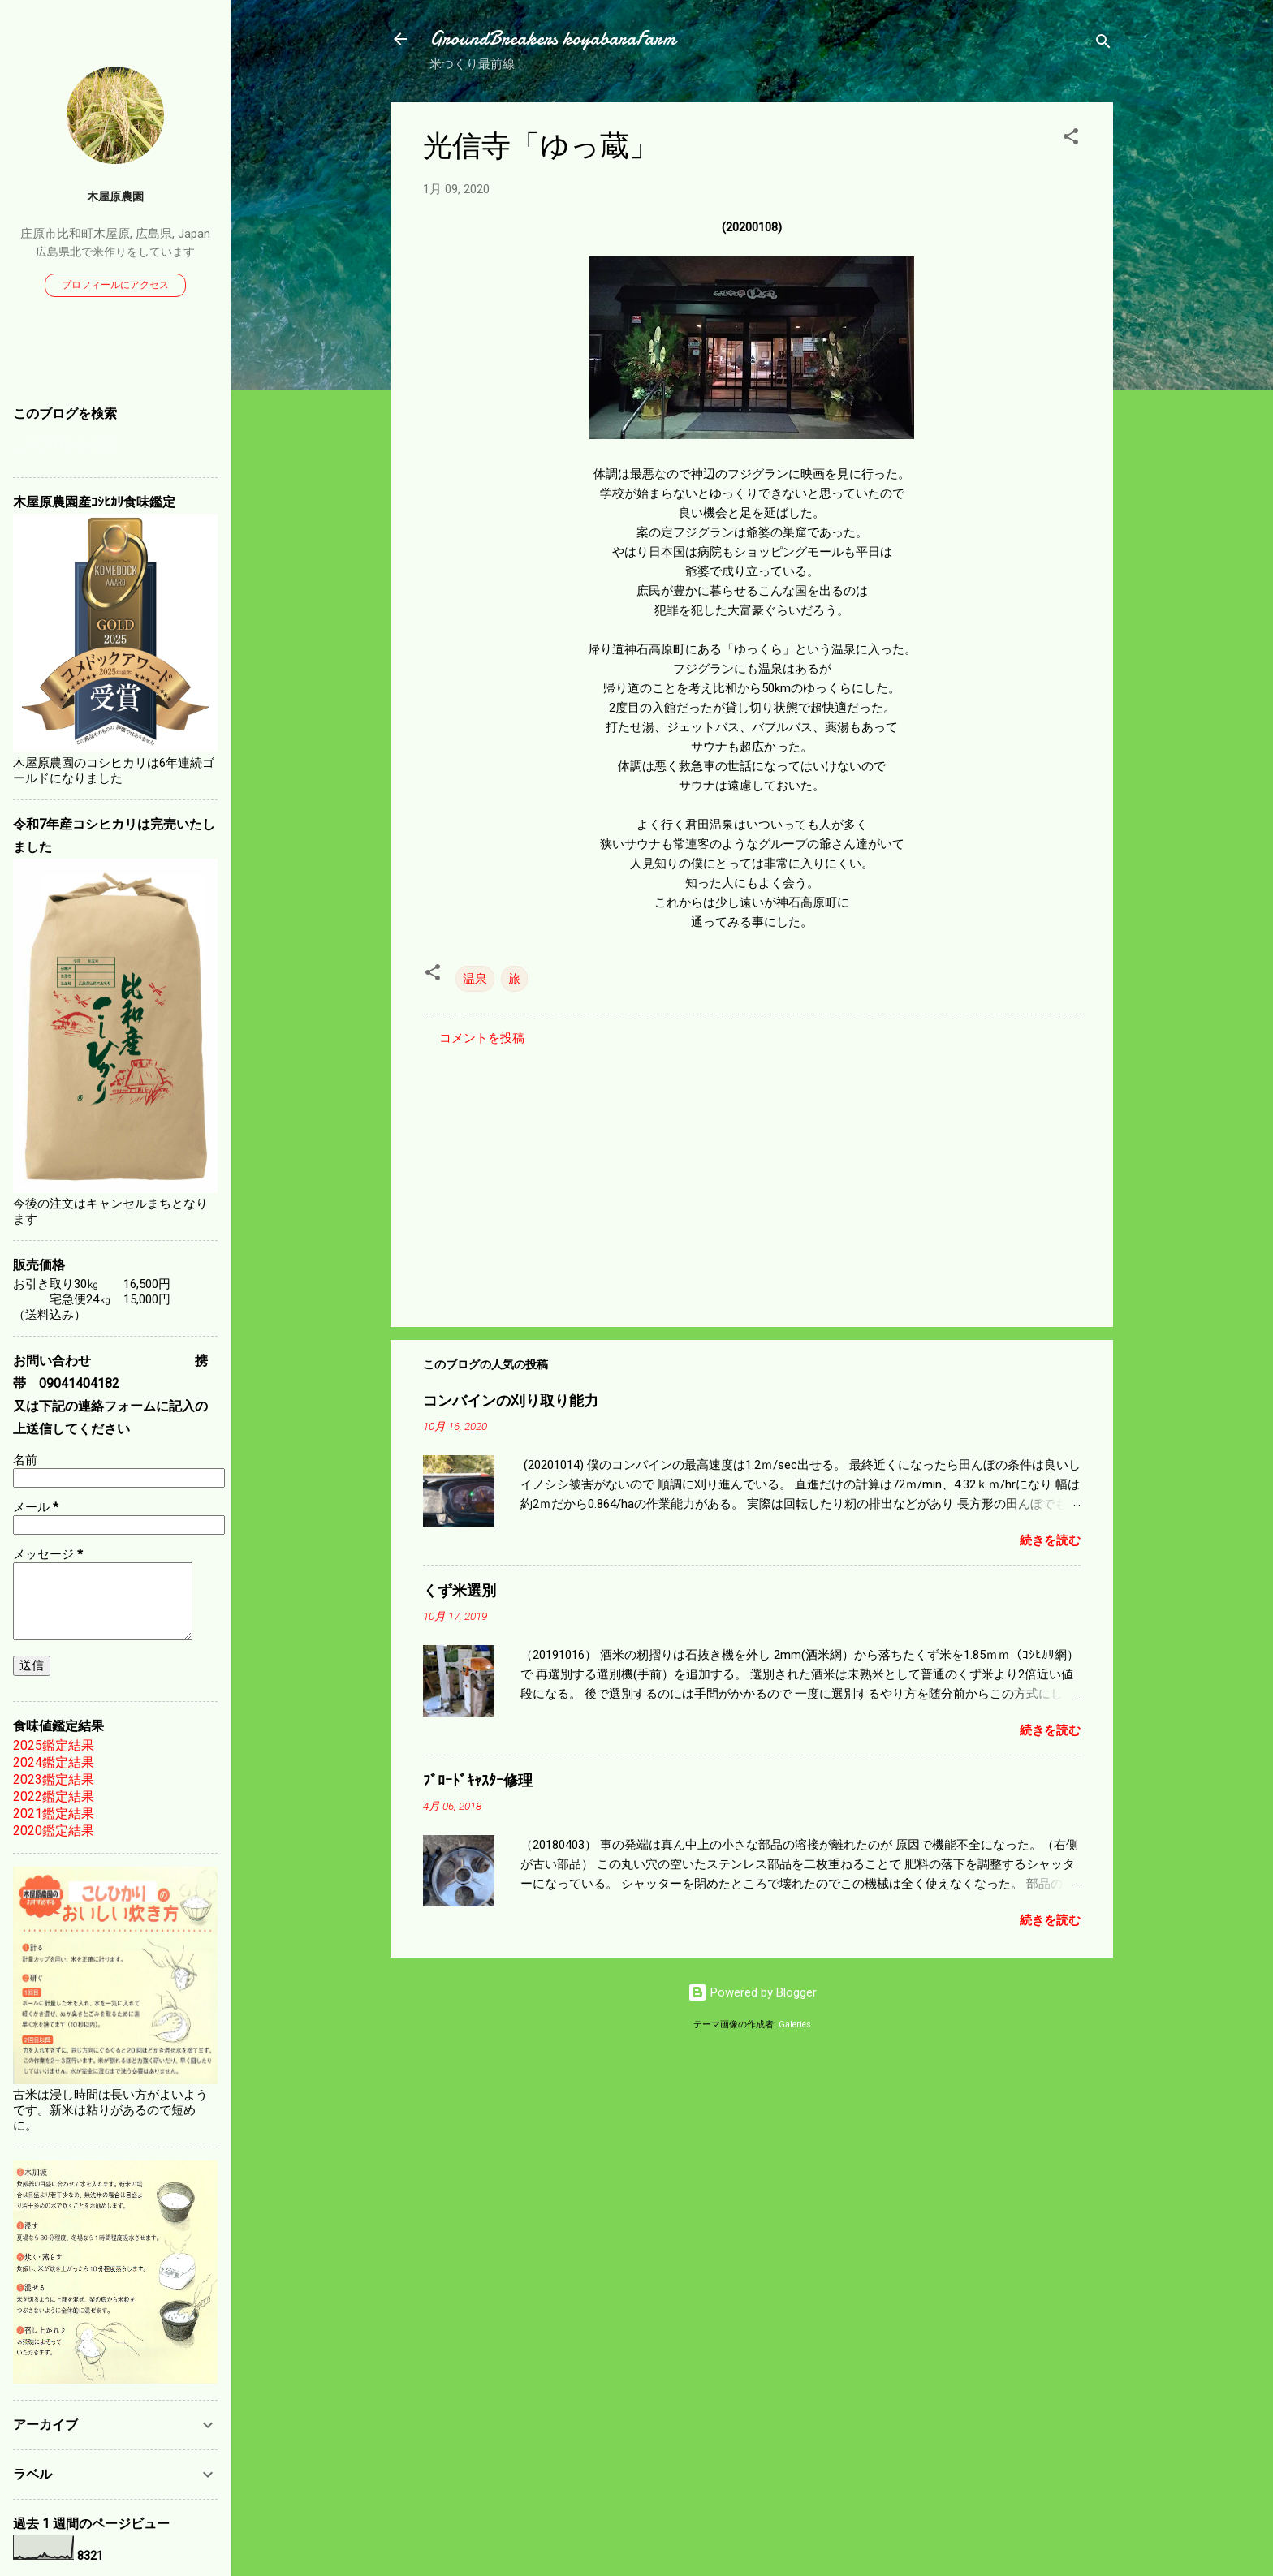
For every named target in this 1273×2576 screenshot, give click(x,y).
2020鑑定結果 (53, 1830)
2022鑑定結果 (53, 1796)
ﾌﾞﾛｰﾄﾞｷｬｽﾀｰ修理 (478, 1781)
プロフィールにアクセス (115, 285)
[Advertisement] (752, 1176)
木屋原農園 (115, 196)
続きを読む (1050, 1540)
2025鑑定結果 (53, 1745)
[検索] (1103, 44)
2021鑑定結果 (53, 1813)
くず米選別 (459, 1591)
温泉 (475, 978)
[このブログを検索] (115, 444)
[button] (1071, 139)
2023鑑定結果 (53, 1779)
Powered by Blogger (752, 1992)
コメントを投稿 (481, 1038)
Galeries (795, 2024)
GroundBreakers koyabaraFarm (552, 38)
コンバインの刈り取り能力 (510, 1401)
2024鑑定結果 (53, 1762)
